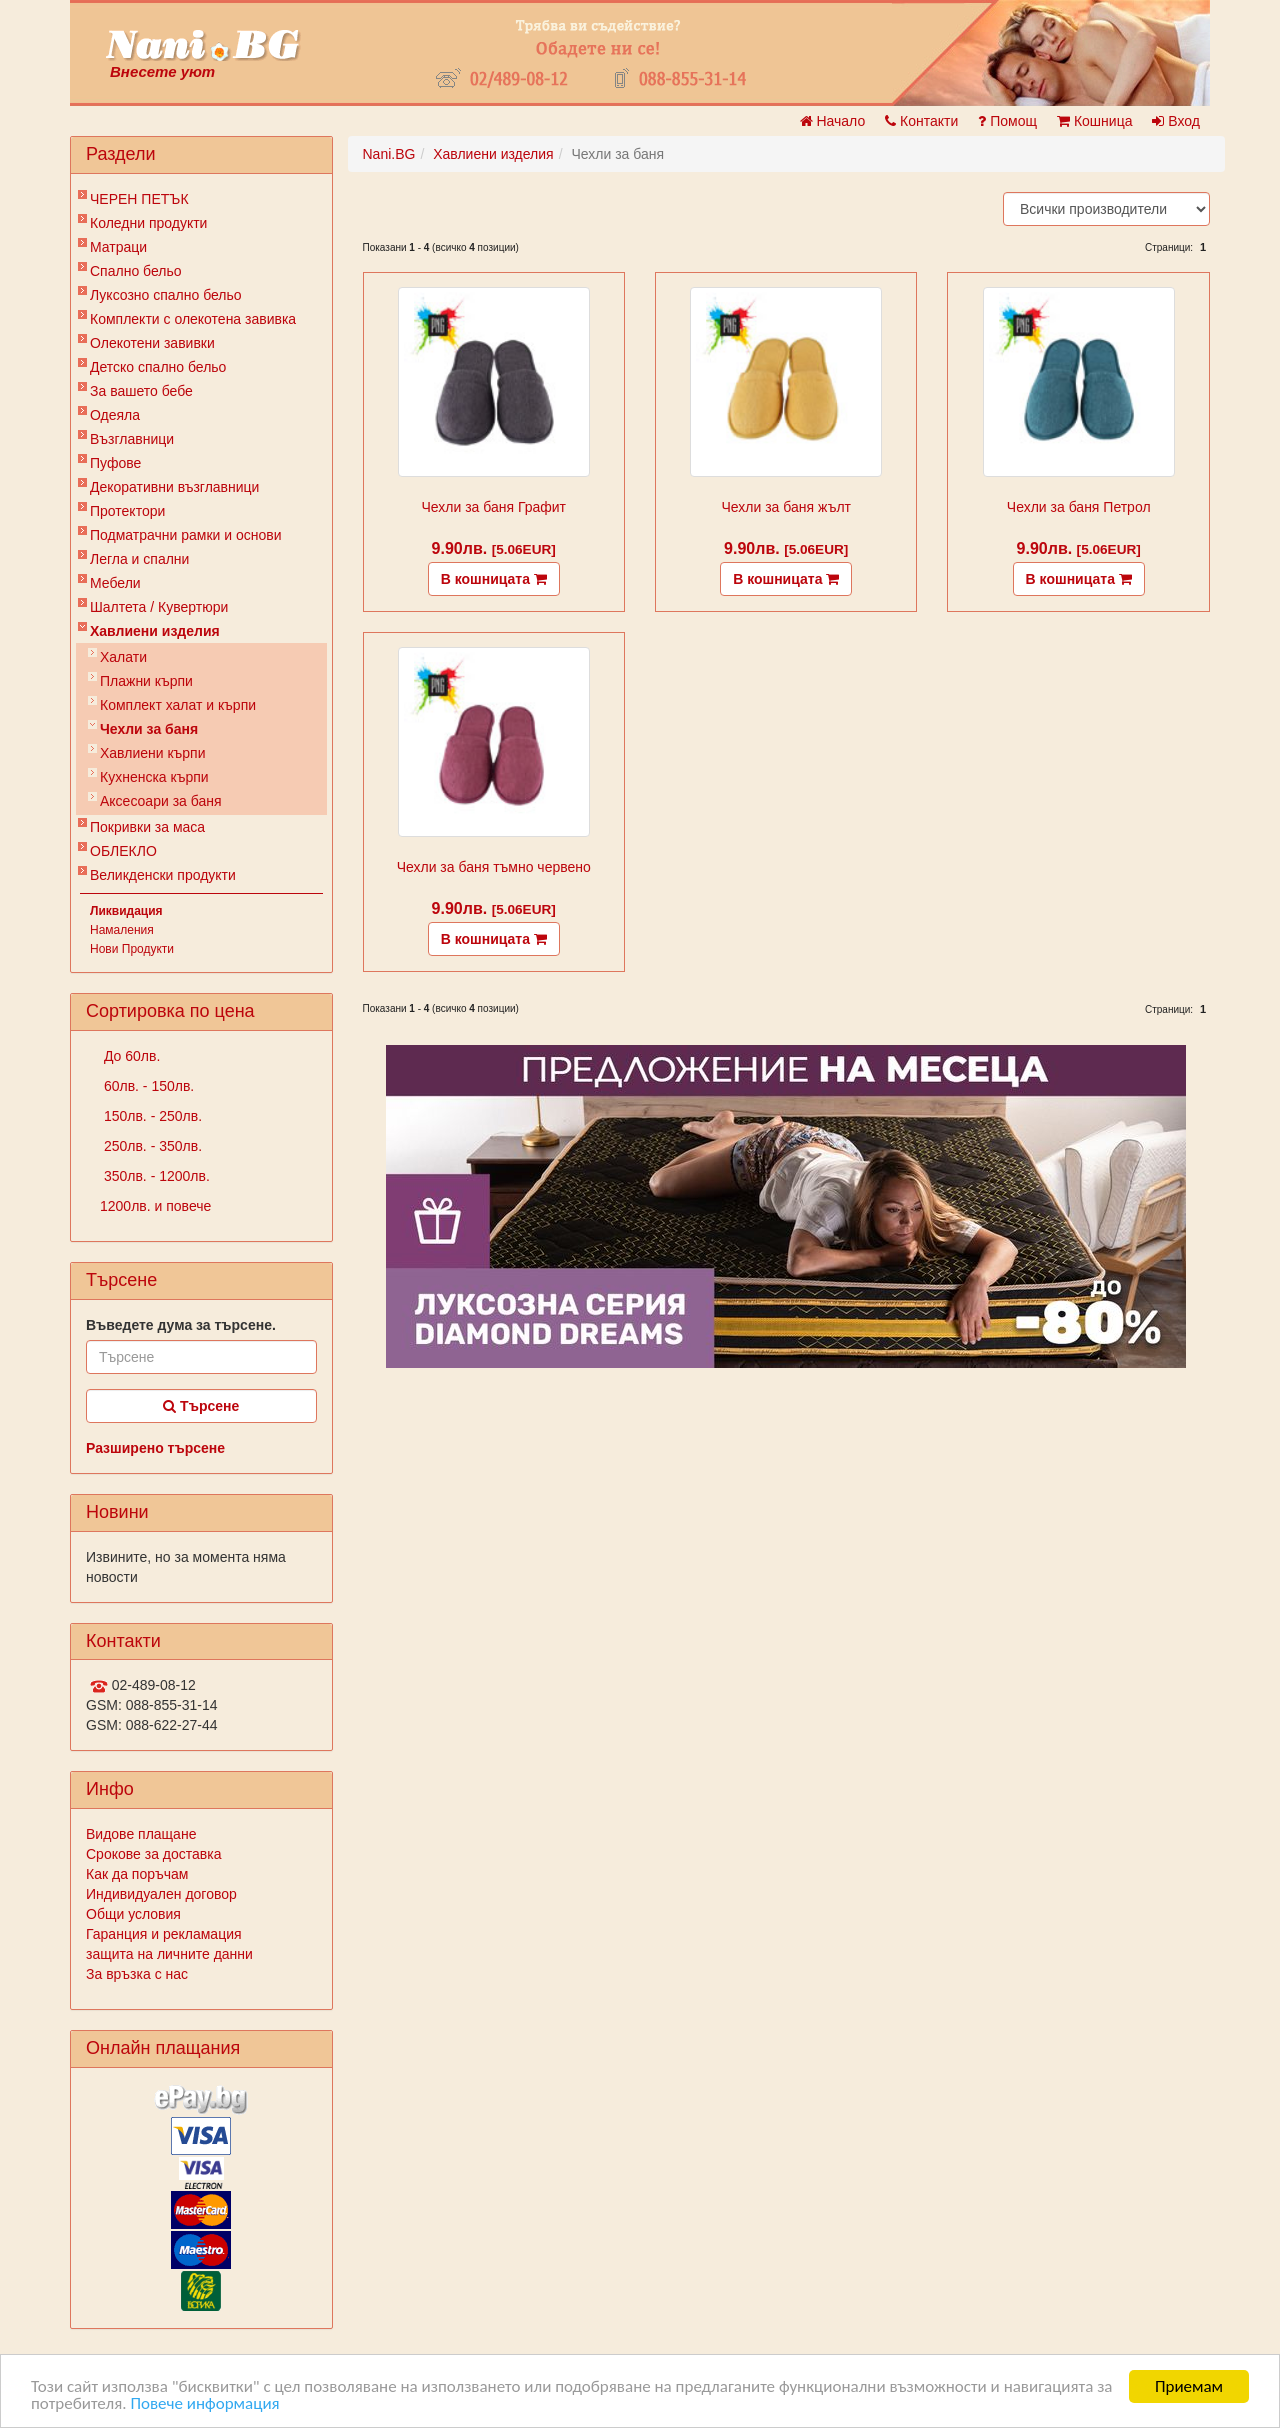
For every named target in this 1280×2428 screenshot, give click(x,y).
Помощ (1007, 121)
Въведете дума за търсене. (181, 1325)
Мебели (115, 583)
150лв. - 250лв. (151, 1116)
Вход (1176, 121)
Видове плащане (141, 1834)
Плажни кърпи (146, 681)
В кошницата (494, 579)
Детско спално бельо (158, 367)
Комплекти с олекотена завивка (193, 319)
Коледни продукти (148, 223)
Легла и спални (139, 559)
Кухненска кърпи (154, 777)
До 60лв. (130, 1056)
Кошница (1094, 121)
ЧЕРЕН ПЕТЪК (139, 199)
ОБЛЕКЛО (123, 851)
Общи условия (133, 1914)
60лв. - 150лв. (147, 1086)
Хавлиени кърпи (153, 753)
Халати (123, 657)
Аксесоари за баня (161, 801)
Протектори (127, 511)
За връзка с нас (137, 1974)
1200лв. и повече (155, 1206)
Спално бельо (136, 271)
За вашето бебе (141, 391)
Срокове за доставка (153, 1854)
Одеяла (115, 415)
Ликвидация (126, 911)
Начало (833, 121)
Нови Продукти (132, 949)
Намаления (122, 930)
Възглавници (132, 439)
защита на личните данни (169, 1954)
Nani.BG (389, 154)
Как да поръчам (137, 1874)
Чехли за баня (149, 729)
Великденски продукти (163, 875)
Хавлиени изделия (155, 631)
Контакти (921, 121)
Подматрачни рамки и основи (186, 535)
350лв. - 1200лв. (155, 1176)
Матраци (118, 247)
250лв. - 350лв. (151, 1146)
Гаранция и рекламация (164, 1934)
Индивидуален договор (161, 1894)
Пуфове (115, 463)
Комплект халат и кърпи (178, 705)
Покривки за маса (147, 827)
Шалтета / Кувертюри (159, 607)
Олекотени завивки (152, 343)
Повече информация (204, 2403)
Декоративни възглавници (174, 487)
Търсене (201, 1406)
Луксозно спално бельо (166, 295)
